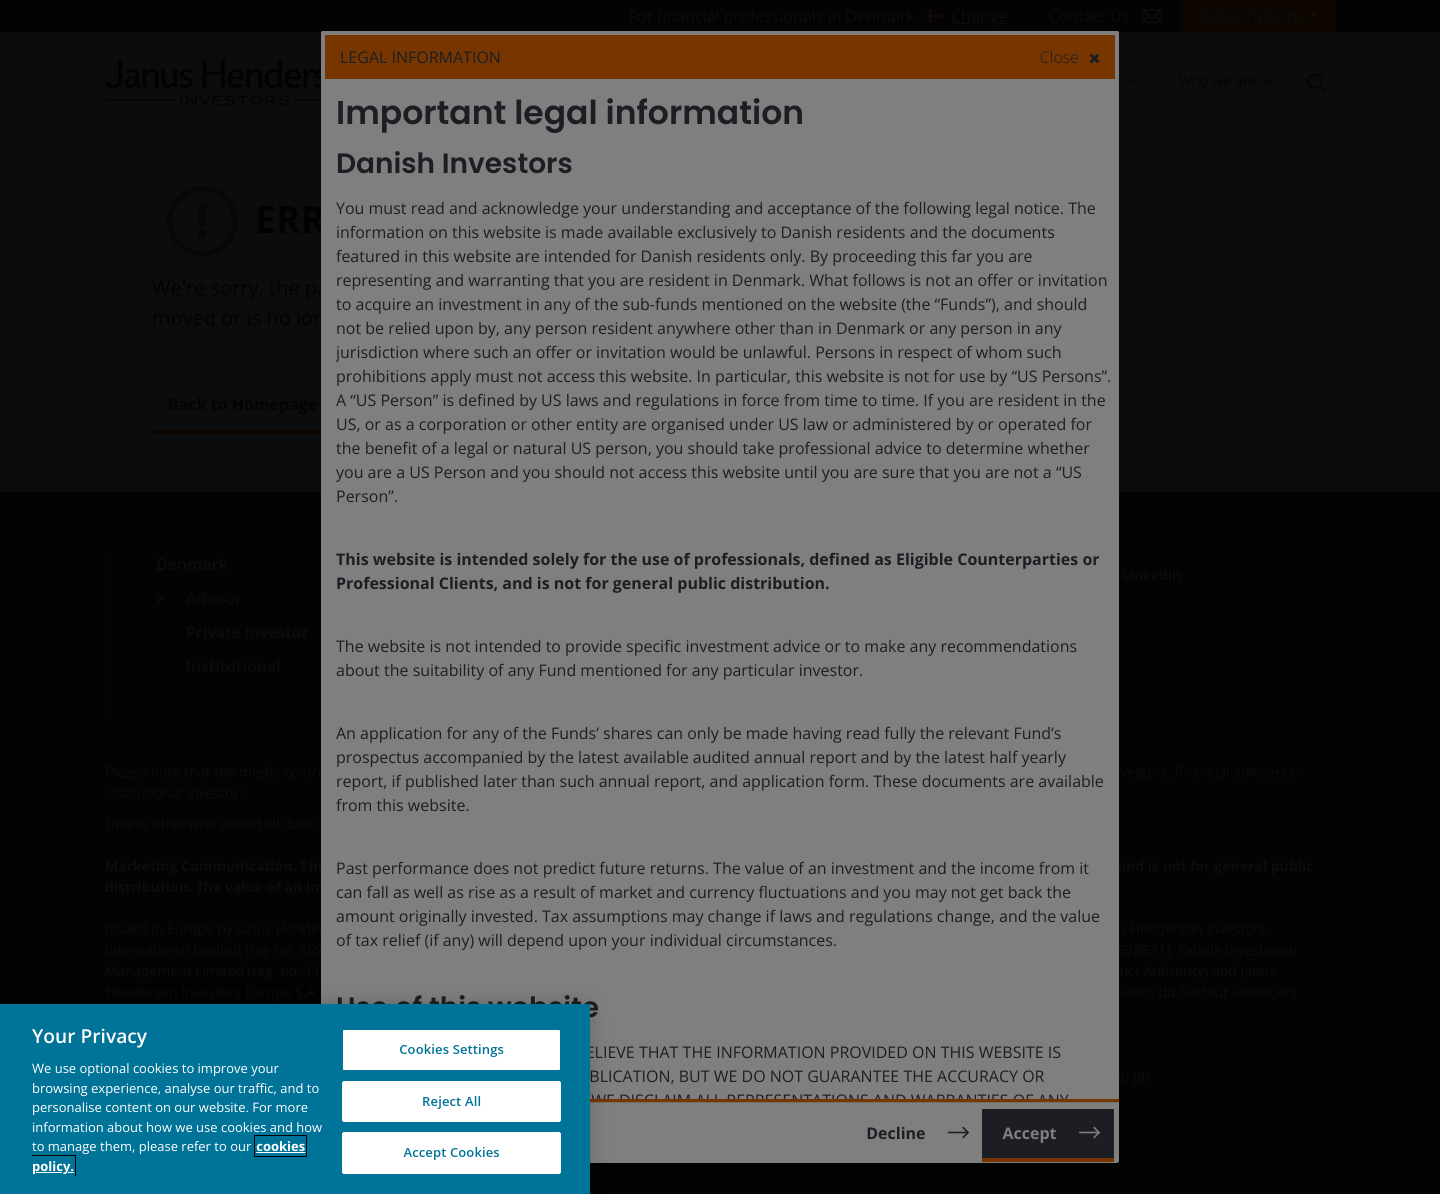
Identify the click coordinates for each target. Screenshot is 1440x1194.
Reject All (451, 1101)
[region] (295, 1099)
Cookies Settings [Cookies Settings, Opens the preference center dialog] (451, 1049)
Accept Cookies (451, 1152)
